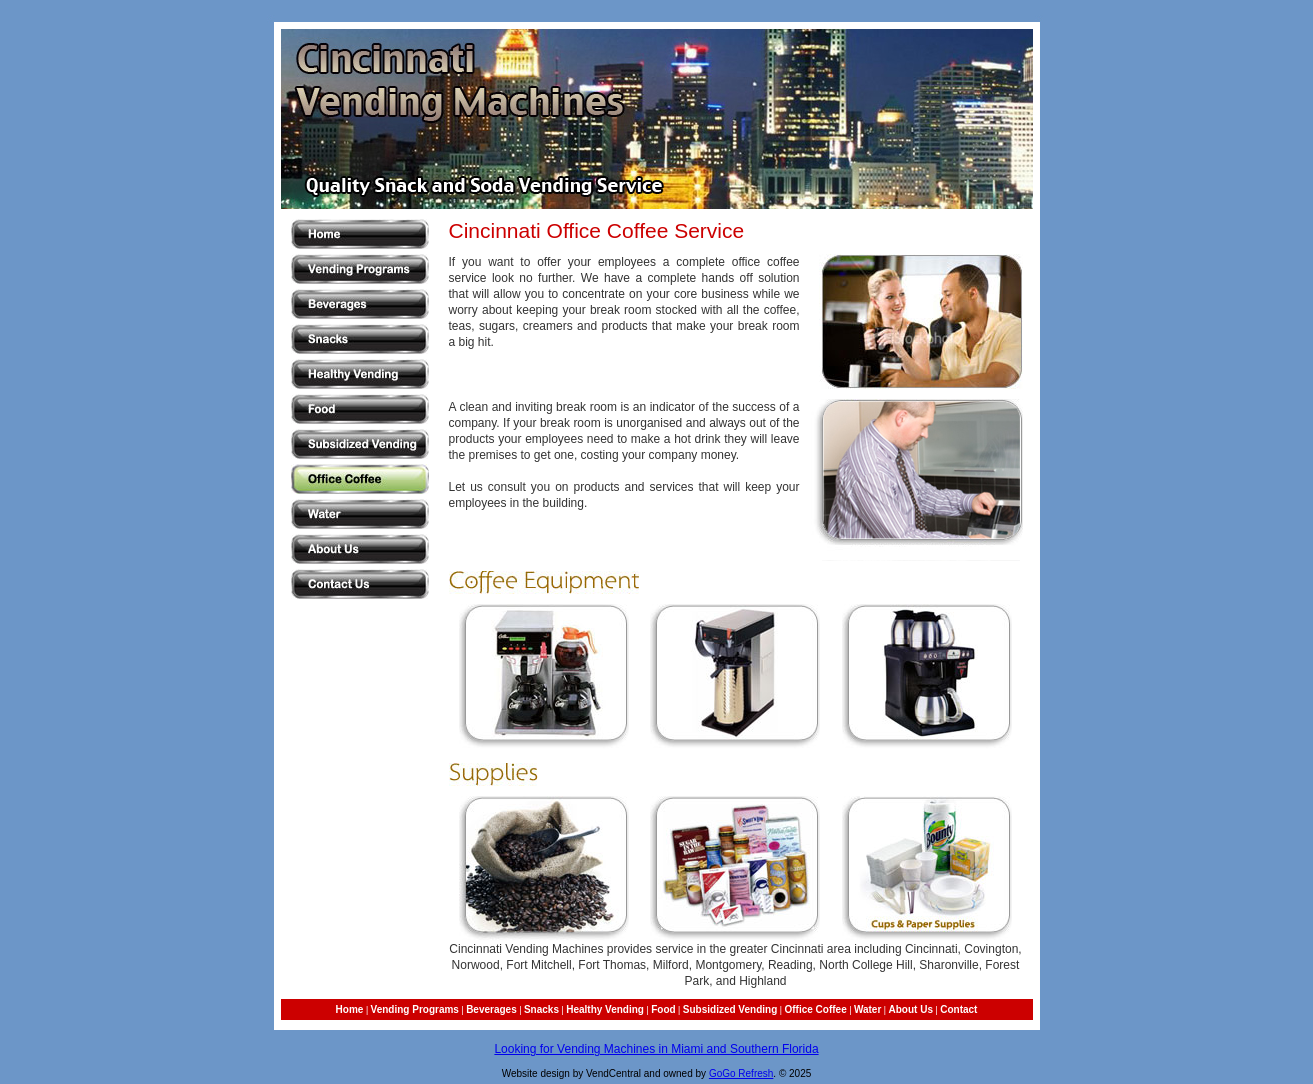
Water (867, 1009)
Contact (958, 1009)
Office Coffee (815, 1009)
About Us (911, 1009)
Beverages (491, 1009)
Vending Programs (415, 1009)
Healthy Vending (605, 1009)
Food (663, 1009)
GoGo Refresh (741, 1073)
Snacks (541, 1009)
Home (350, 1009)
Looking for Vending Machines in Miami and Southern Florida (656, 1049)
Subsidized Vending (730, 1009)
